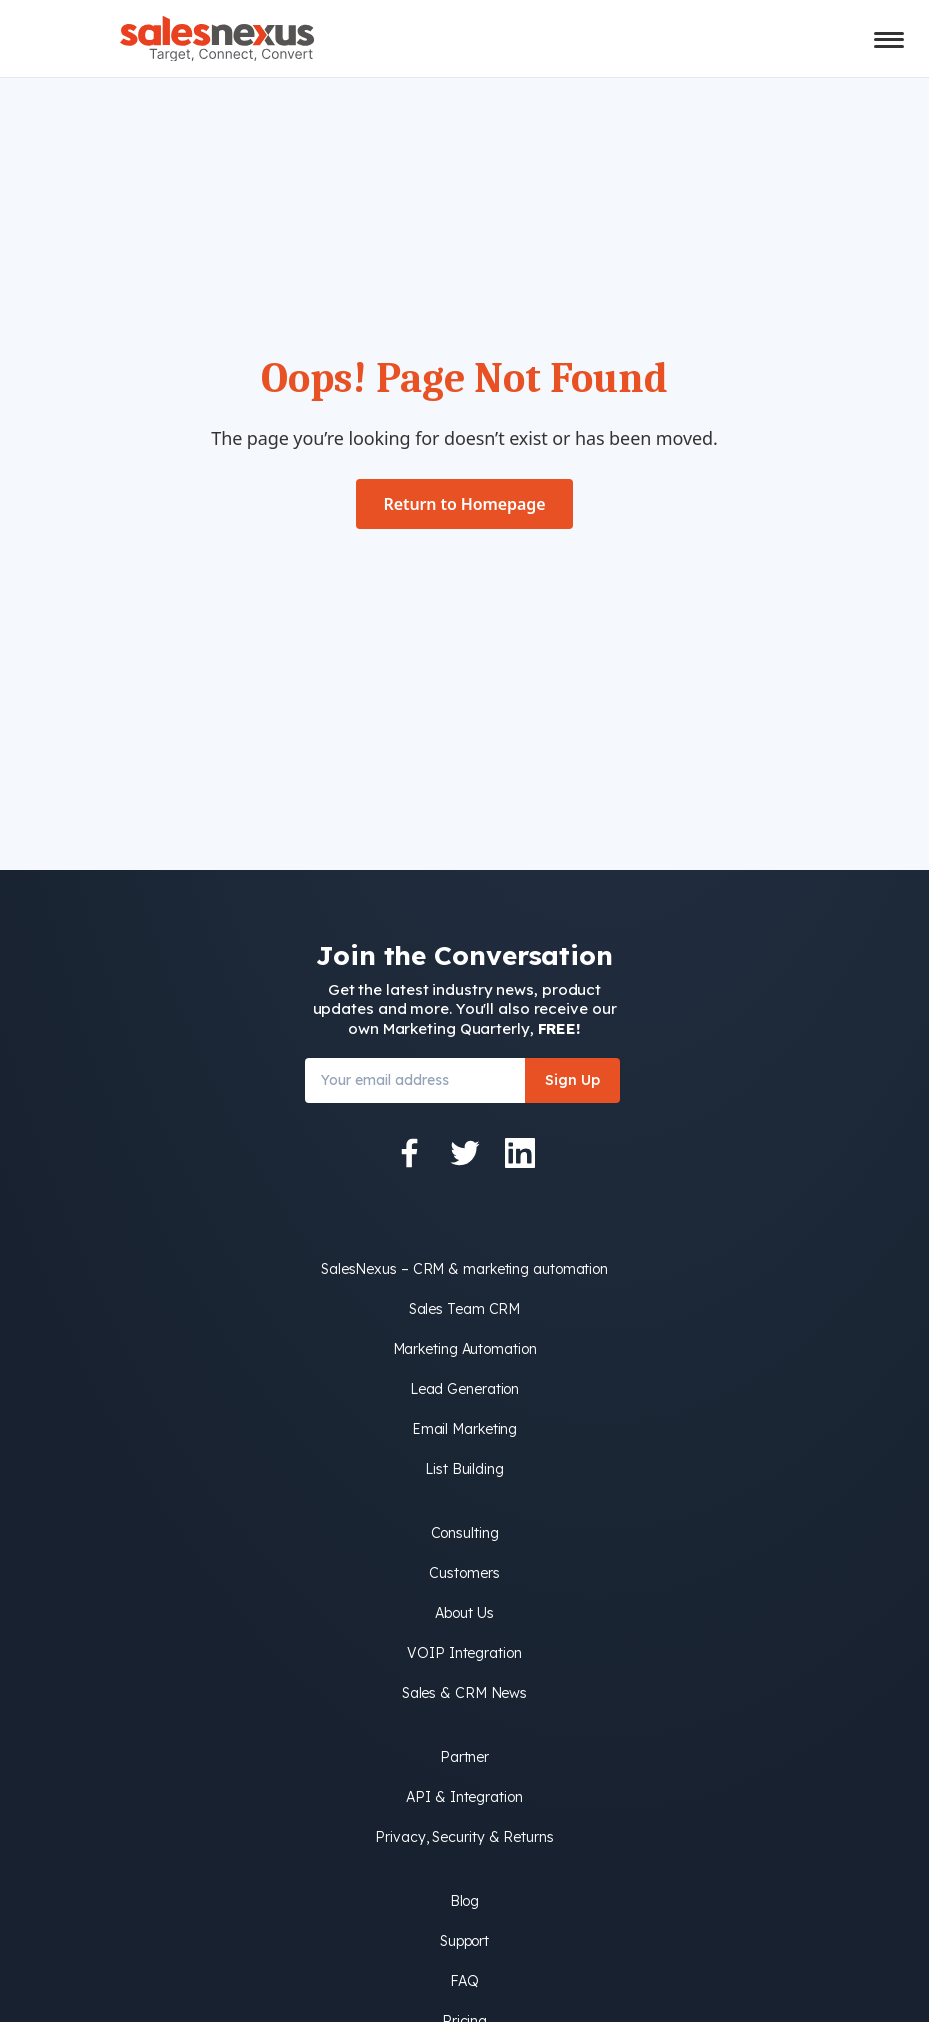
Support (464, 1941)
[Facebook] (410, 1153)
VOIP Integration (464, 1653)
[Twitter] (465, 1153)
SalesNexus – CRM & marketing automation (464, 1269)
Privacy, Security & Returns (464, 1837)
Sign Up (572, 1080)
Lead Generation (465, 1389)
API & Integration (464, 1797)
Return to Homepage (465, 504)
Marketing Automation (465, 1349)
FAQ (464, 1981)
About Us (464, 1613)
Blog (465, 1901)
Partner (464, 1757)
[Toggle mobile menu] (889, 40)
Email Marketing (465, 1429)
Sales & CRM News (464, 1693)
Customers (464, 1573)
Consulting (465, 1533)
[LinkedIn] (520, 1153)
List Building (464, 1469)
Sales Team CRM (465, 1309)
